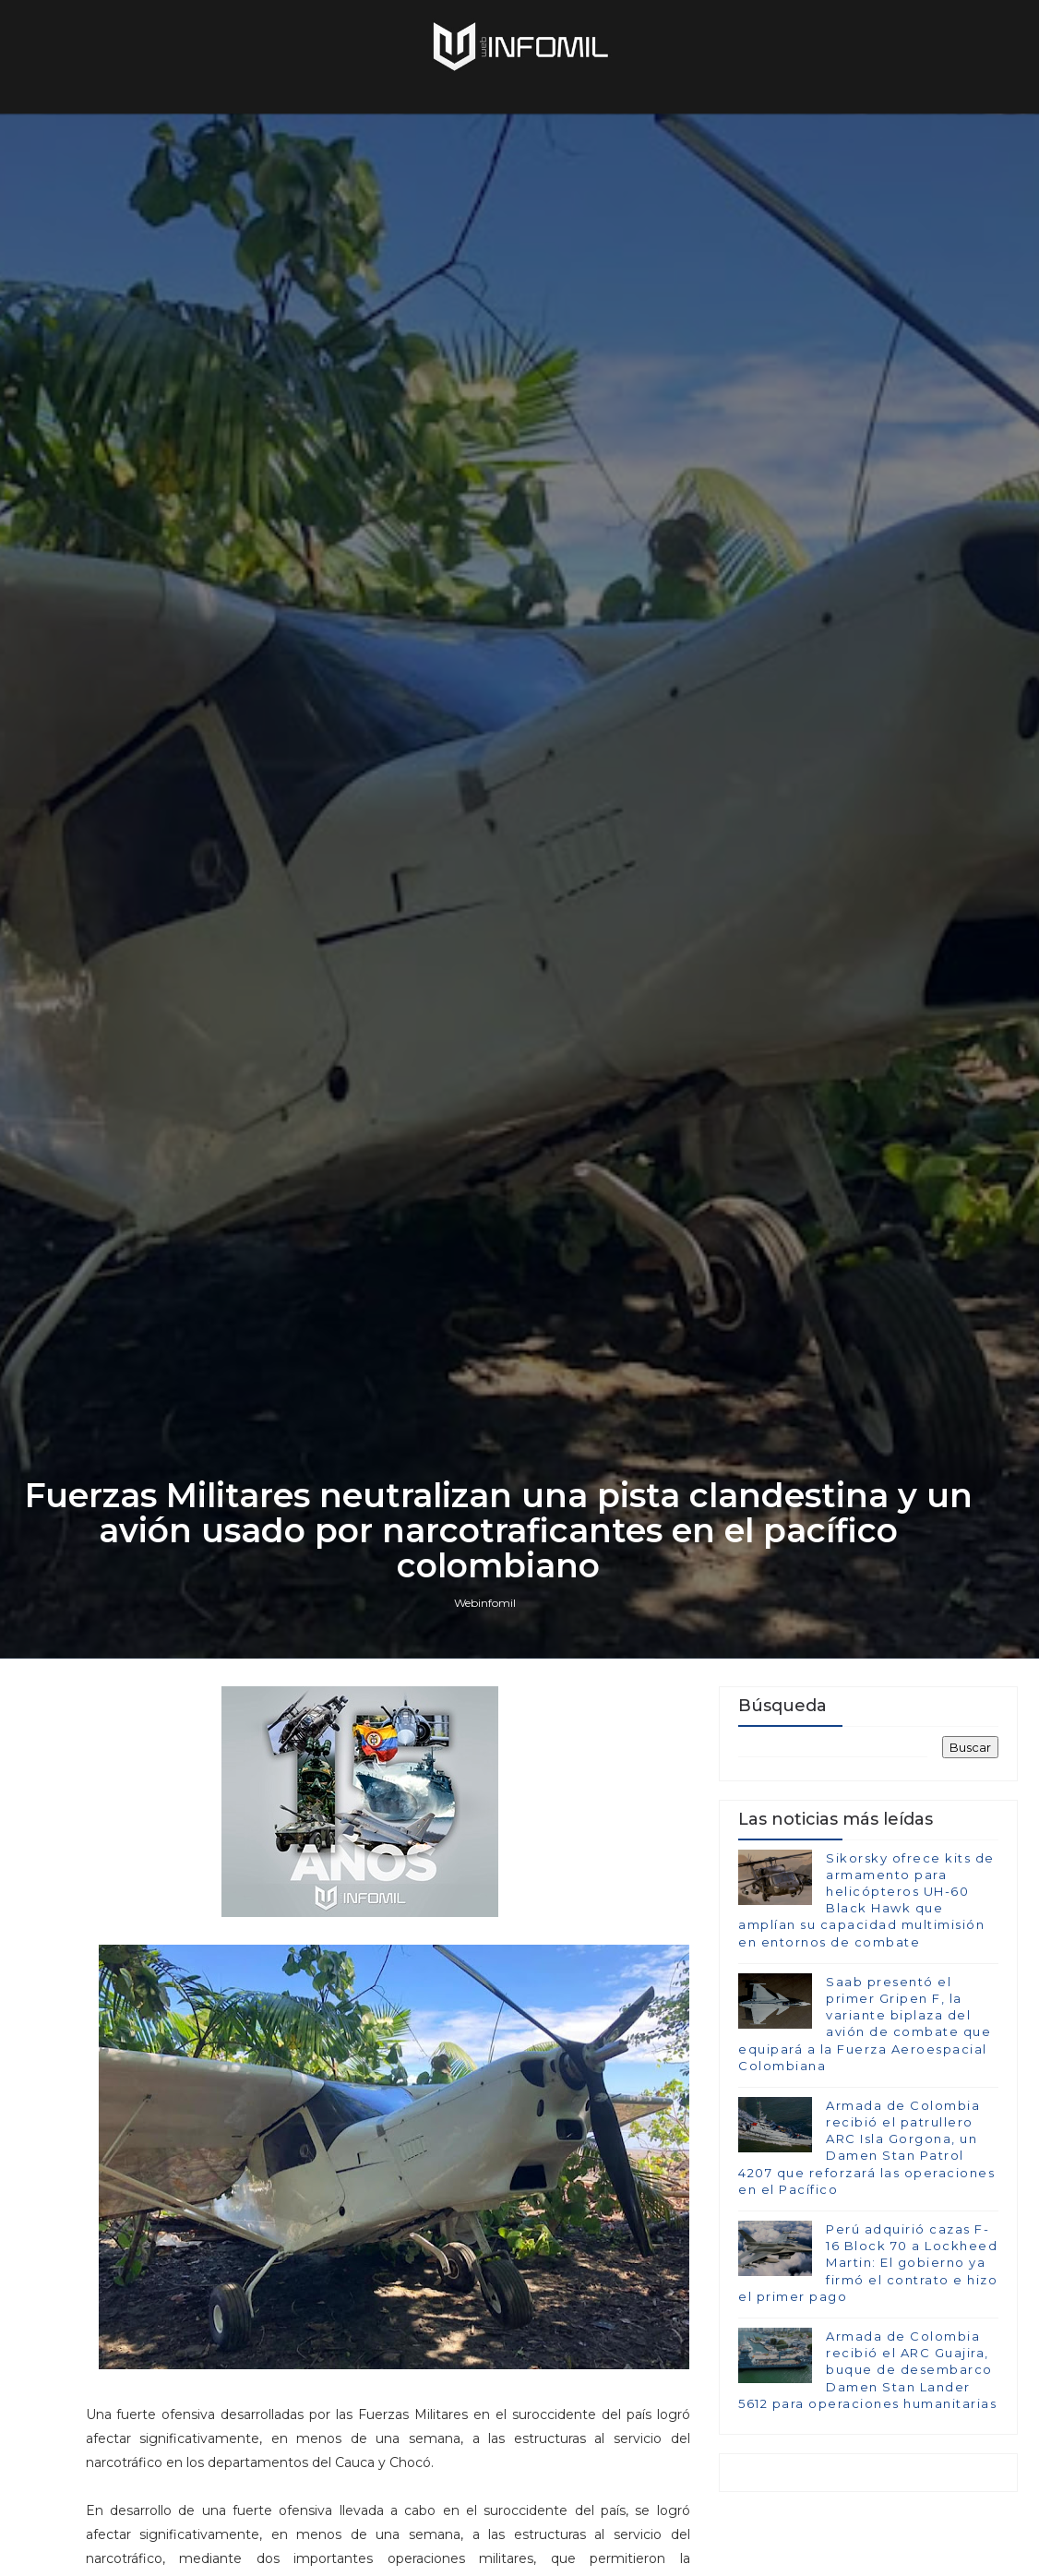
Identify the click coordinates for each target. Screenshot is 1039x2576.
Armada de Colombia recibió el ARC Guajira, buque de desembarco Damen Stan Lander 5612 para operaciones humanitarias (867, 2370)
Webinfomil (485, 1603)
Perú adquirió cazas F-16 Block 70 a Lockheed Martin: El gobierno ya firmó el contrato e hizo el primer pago (867, 2263)
